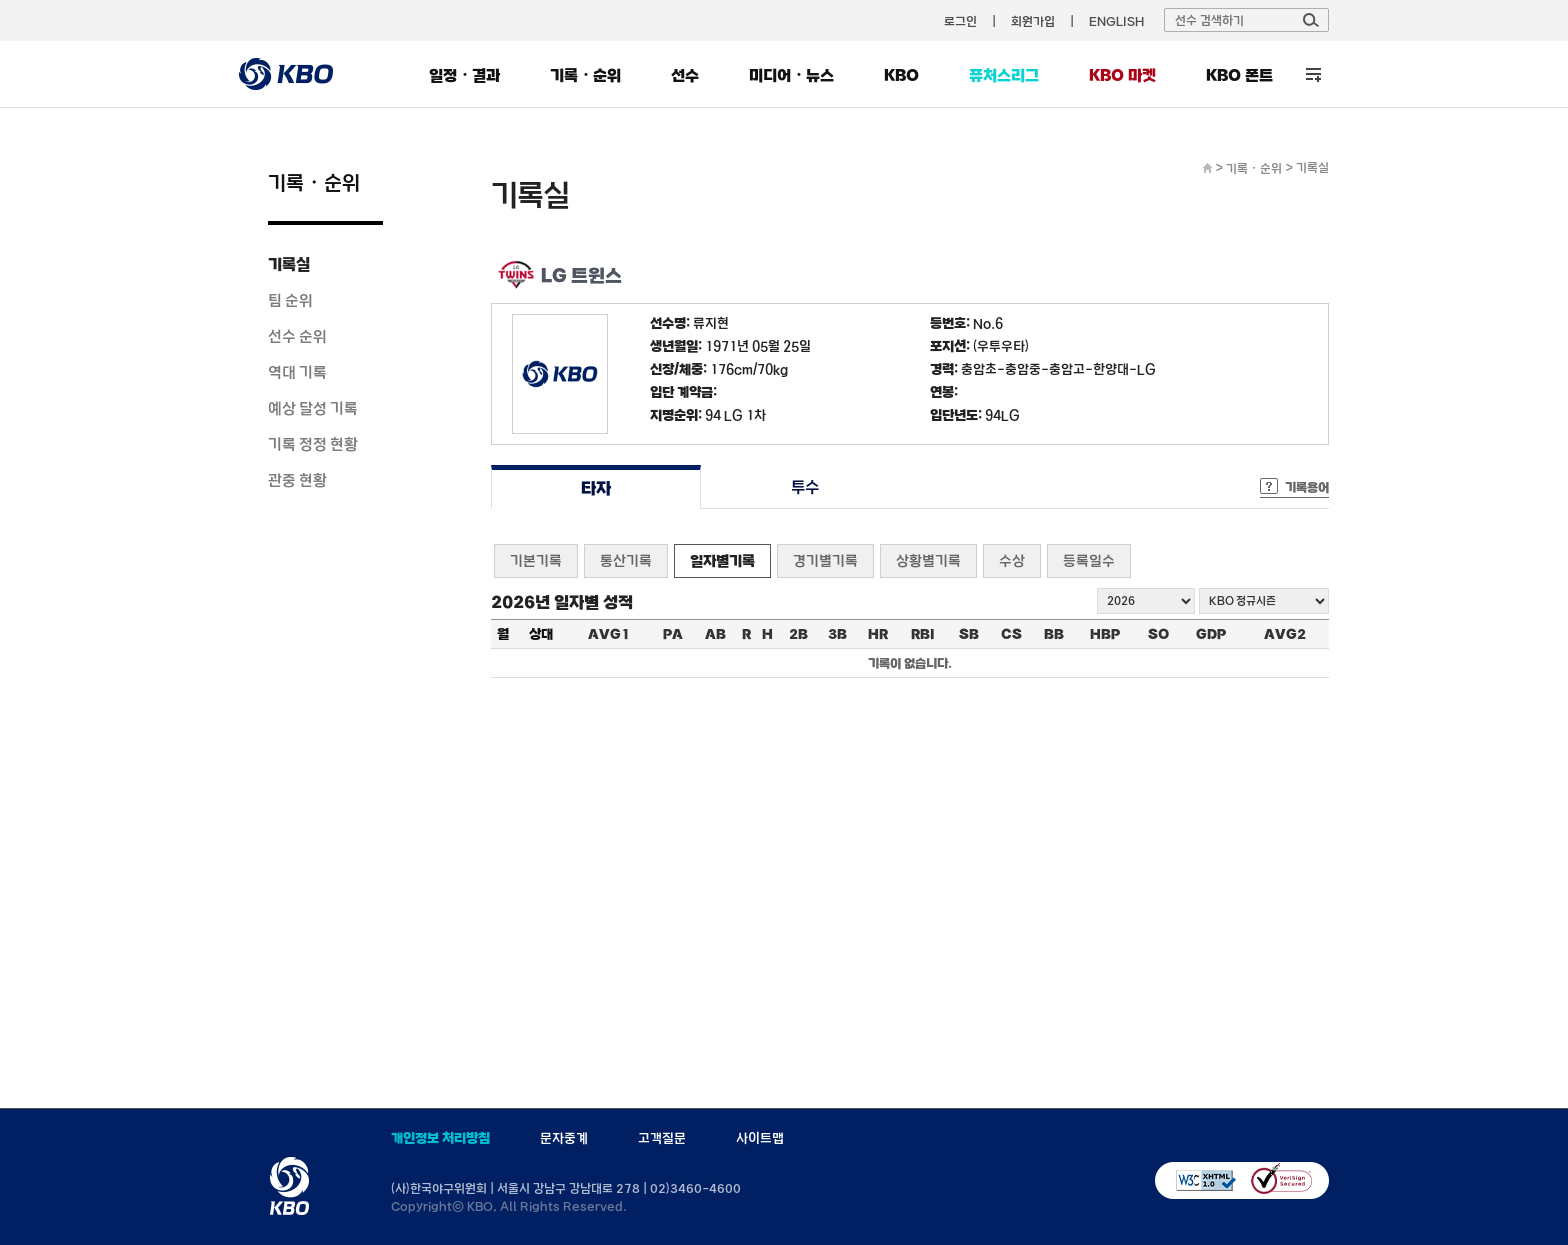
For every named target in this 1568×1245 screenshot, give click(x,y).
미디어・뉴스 (791, 75)
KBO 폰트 (1239, 75)
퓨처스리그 (1004, 75)
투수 (805, 487)
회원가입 (1033, 21)
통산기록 (626, 560)
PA (673, 634)
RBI (923, 634)
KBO (901, 75)
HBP (1105, 634)
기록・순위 (585, 75)
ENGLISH (1116, 21)
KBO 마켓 (1122, 75)
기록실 (289, 264)
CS (1011, 634)
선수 (685, 75)
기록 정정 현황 (313, 444)
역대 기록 (297, 372)
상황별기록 (928, 560)
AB (715, 634)
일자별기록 (722, 560)
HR (878, 634)
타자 (595, 487)
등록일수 (1089, 560)
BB (1054, 634)
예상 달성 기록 (313, 408)
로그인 (960, 21)
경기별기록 (825, 560)
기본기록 (536, 560)
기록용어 (1307, 487)
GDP (1211, 634)
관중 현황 (297, 480)
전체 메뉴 (1313, 74)
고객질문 (662, 1138)
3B (837, 634)
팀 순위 (290, 300)
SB (969, 634)
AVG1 (609, 634)
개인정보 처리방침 (440, 1138)
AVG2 (1285, 634)
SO (1158, 634)
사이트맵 (760, 1138)
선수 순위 (297, 336)
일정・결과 (464, 75)
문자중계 (564, 1138)
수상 (1012, 560)
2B (798, 634)
